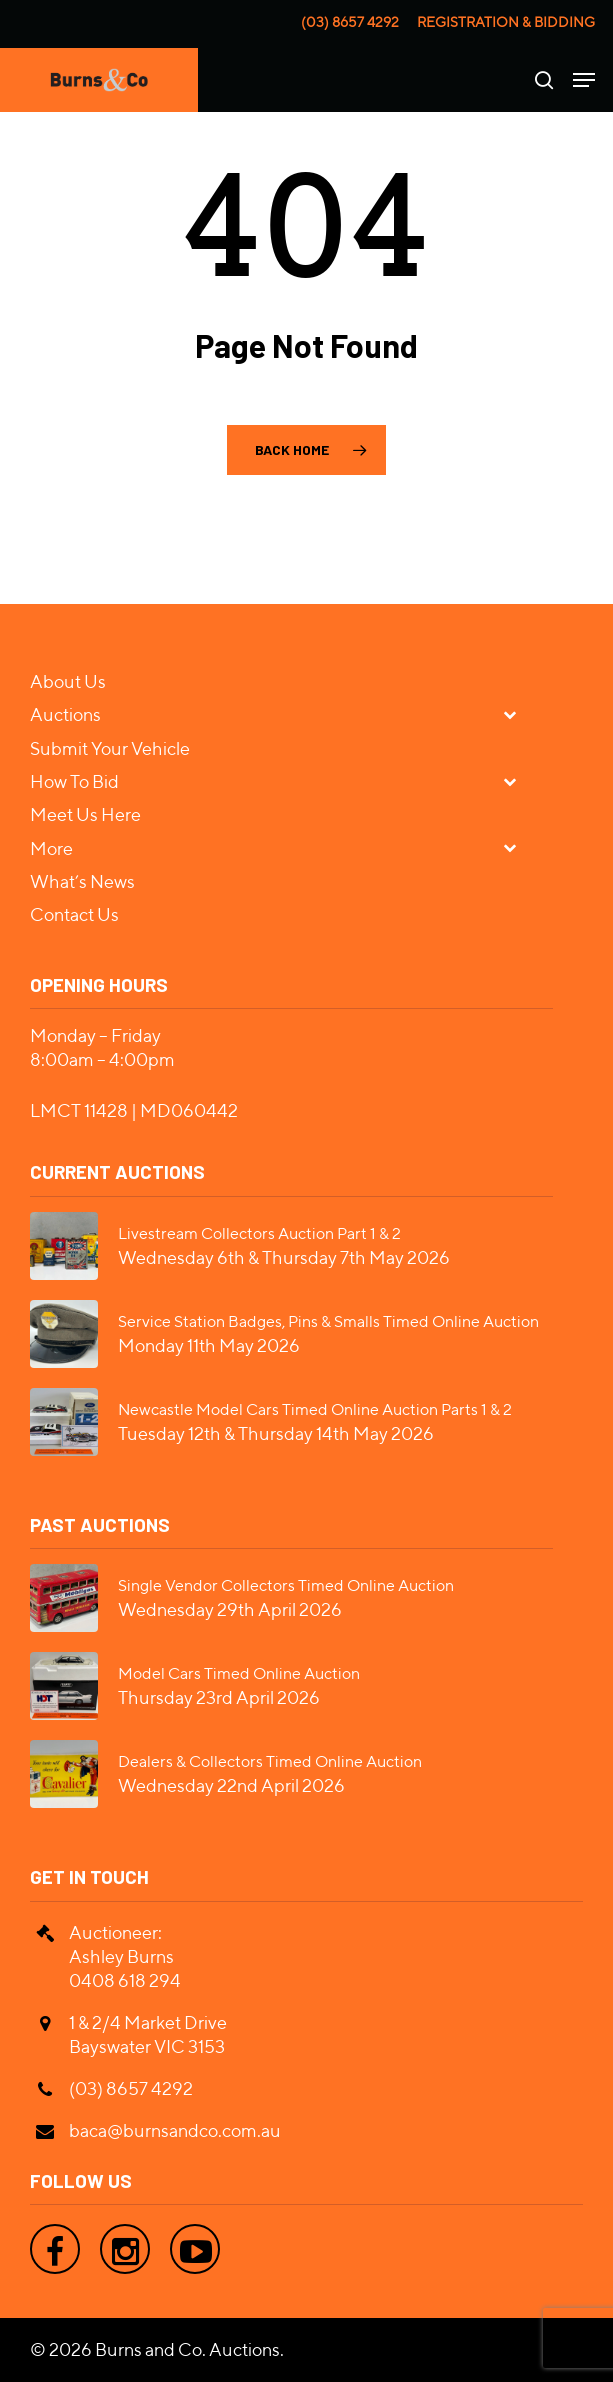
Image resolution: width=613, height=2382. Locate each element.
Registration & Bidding (506, 22)
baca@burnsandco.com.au (175, 2130)
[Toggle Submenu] (518, 713)
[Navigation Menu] (584, 80)
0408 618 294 (125, 1980)
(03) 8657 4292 (350, 22)
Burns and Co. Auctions (187, 2349)
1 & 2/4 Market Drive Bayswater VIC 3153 (148, 2034)
